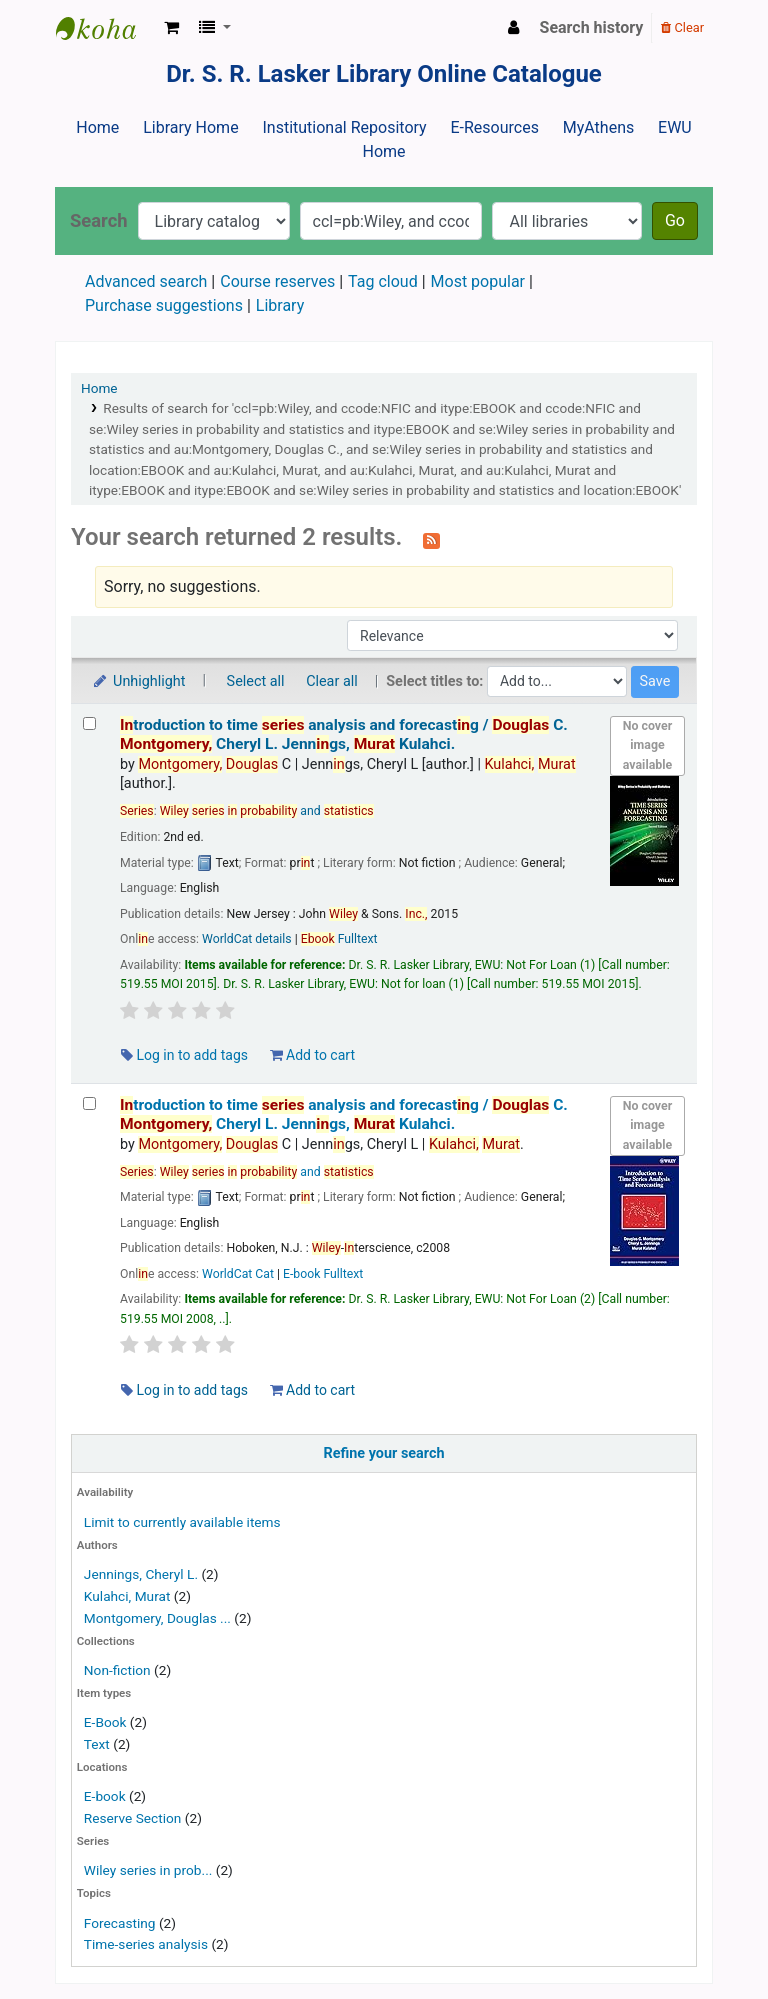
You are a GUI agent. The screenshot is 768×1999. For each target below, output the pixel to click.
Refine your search (384, 1453)
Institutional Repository (344, 127)
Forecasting (120, 1923)
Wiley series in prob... (148, 1870)
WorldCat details (247, 939)
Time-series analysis (146, 1944)
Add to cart (312, 1055)
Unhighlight (138, 681)
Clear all (332, 681)
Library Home (190, 127)
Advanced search (146, 281)
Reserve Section (133, 1818)
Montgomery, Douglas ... (157, 1618)
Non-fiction (117, 1670)
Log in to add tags (184, 1055)
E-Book (105, 1722)
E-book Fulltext (323, 1274)
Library (280, 305)
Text (98, 1744)
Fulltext (339, 939)
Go (675, 220)
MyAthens (598, 127)
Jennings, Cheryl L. (141, 1574)
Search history (592, 27)
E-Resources (494, 127)
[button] (171, 28)
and (267, 811)
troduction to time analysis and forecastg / (344, 734)
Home (97, 127)
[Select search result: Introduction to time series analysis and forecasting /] (89, 723)
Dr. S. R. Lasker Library (106, 28)
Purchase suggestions (164, 305)
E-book (105, 1796)
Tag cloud (383, 281)
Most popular (478, 281)
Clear (682, 27)
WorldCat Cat (238, 1274)
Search (99, 220)
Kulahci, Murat (127, 1596)
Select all (256, 681)
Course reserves (277, 281)
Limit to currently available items (182, 1522)
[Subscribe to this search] (431, 539)
